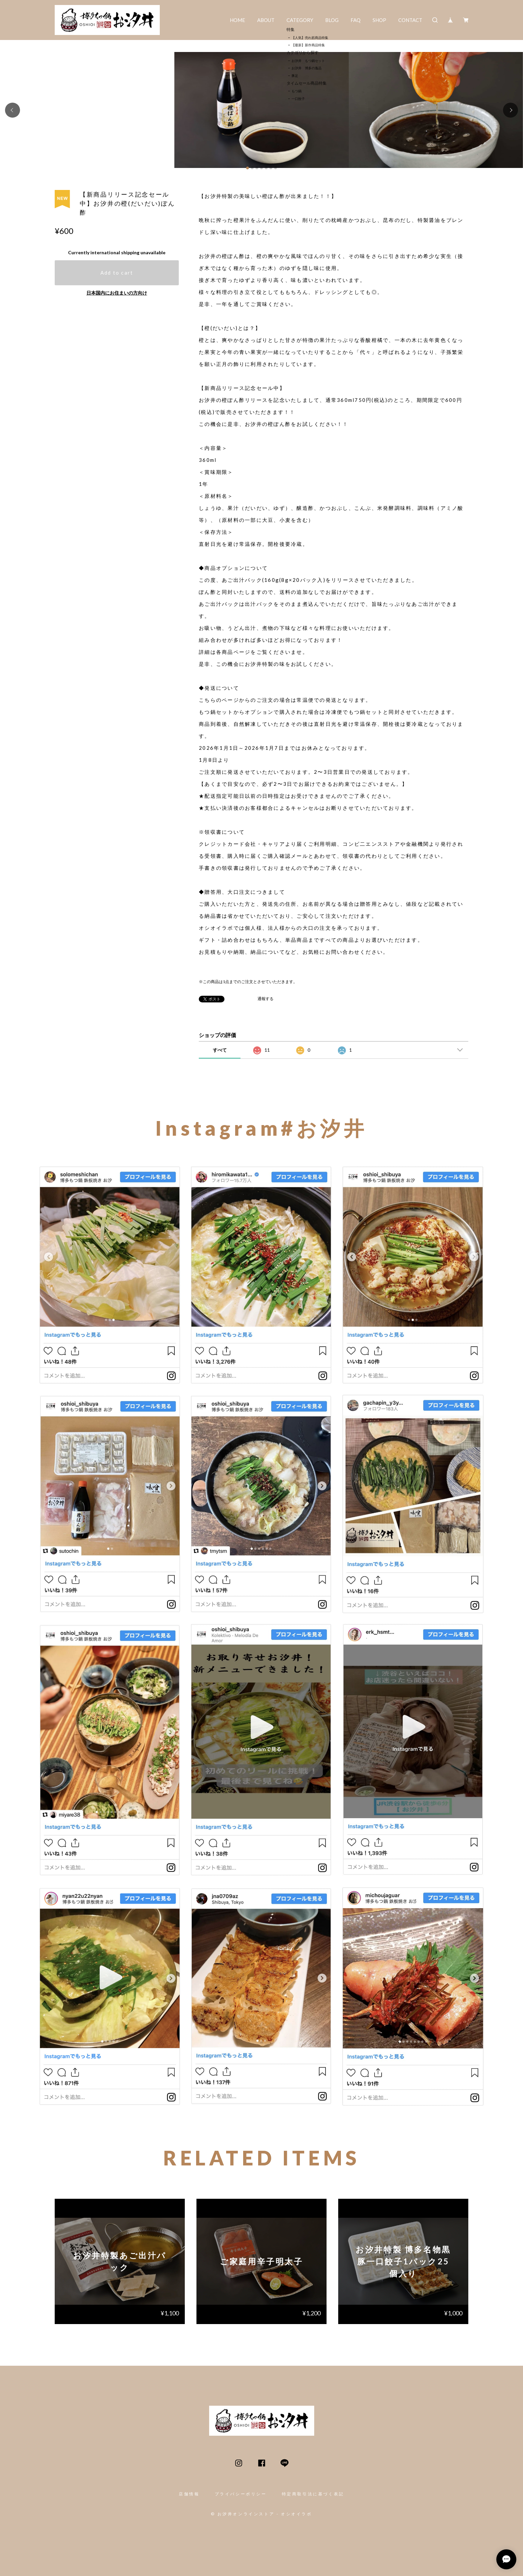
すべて (220, 1050)
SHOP (379, 20)
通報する (265, 998)
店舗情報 (189, 2493)
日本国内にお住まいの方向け (116, 293)
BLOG (332, 20)
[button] (12, 110)
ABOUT (266, 20)
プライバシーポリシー (241, 2493)
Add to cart (116, 273)
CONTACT (410, 20)
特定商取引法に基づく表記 (313, 2493)
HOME (237, 20)
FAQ (356, 20)
